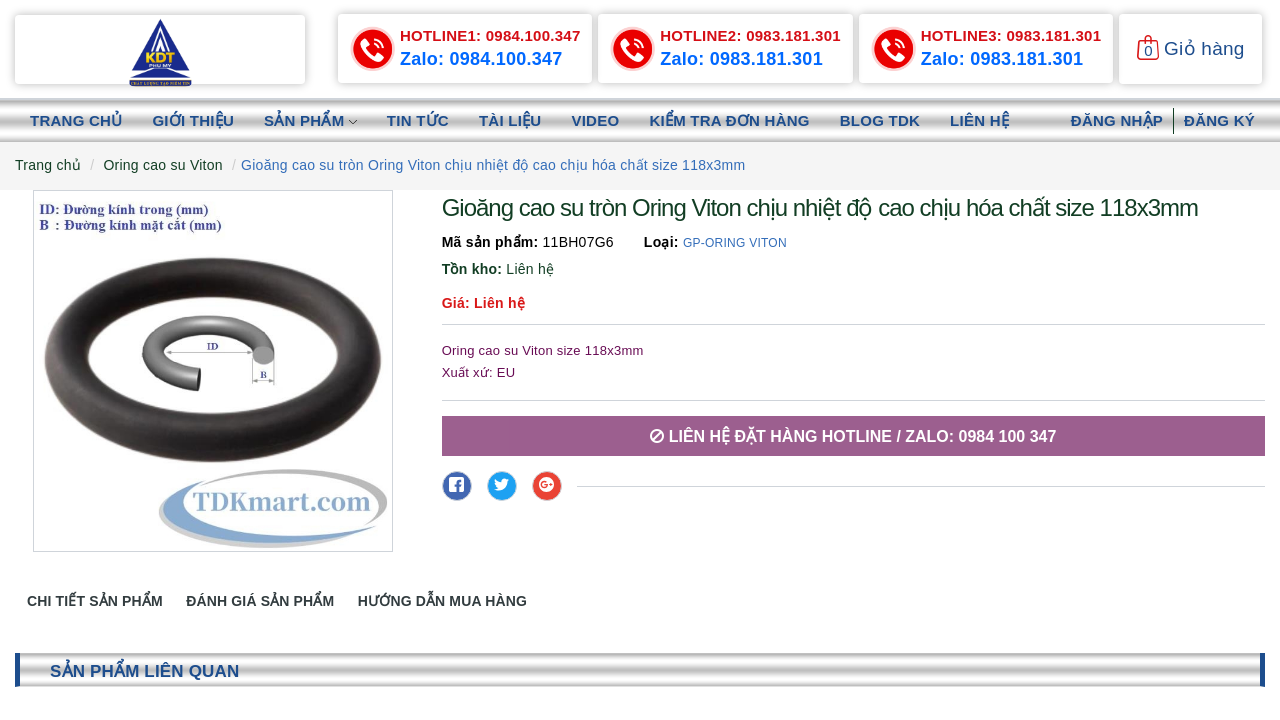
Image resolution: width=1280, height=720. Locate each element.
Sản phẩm (310, 120)
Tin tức (418, 120)
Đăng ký (1219, 120)
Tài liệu (510, 120)
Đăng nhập (1117, 120)
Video (595, 120)
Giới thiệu (193, 120)
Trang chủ (76, 120)
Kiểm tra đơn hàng (729, 120)
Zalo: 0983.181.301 (741, 59)
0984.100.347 (490, 35)
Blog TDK (880, 120)
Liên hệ (979, 120)
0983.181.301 (750, 35)
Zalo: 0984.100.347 (481, 59)
